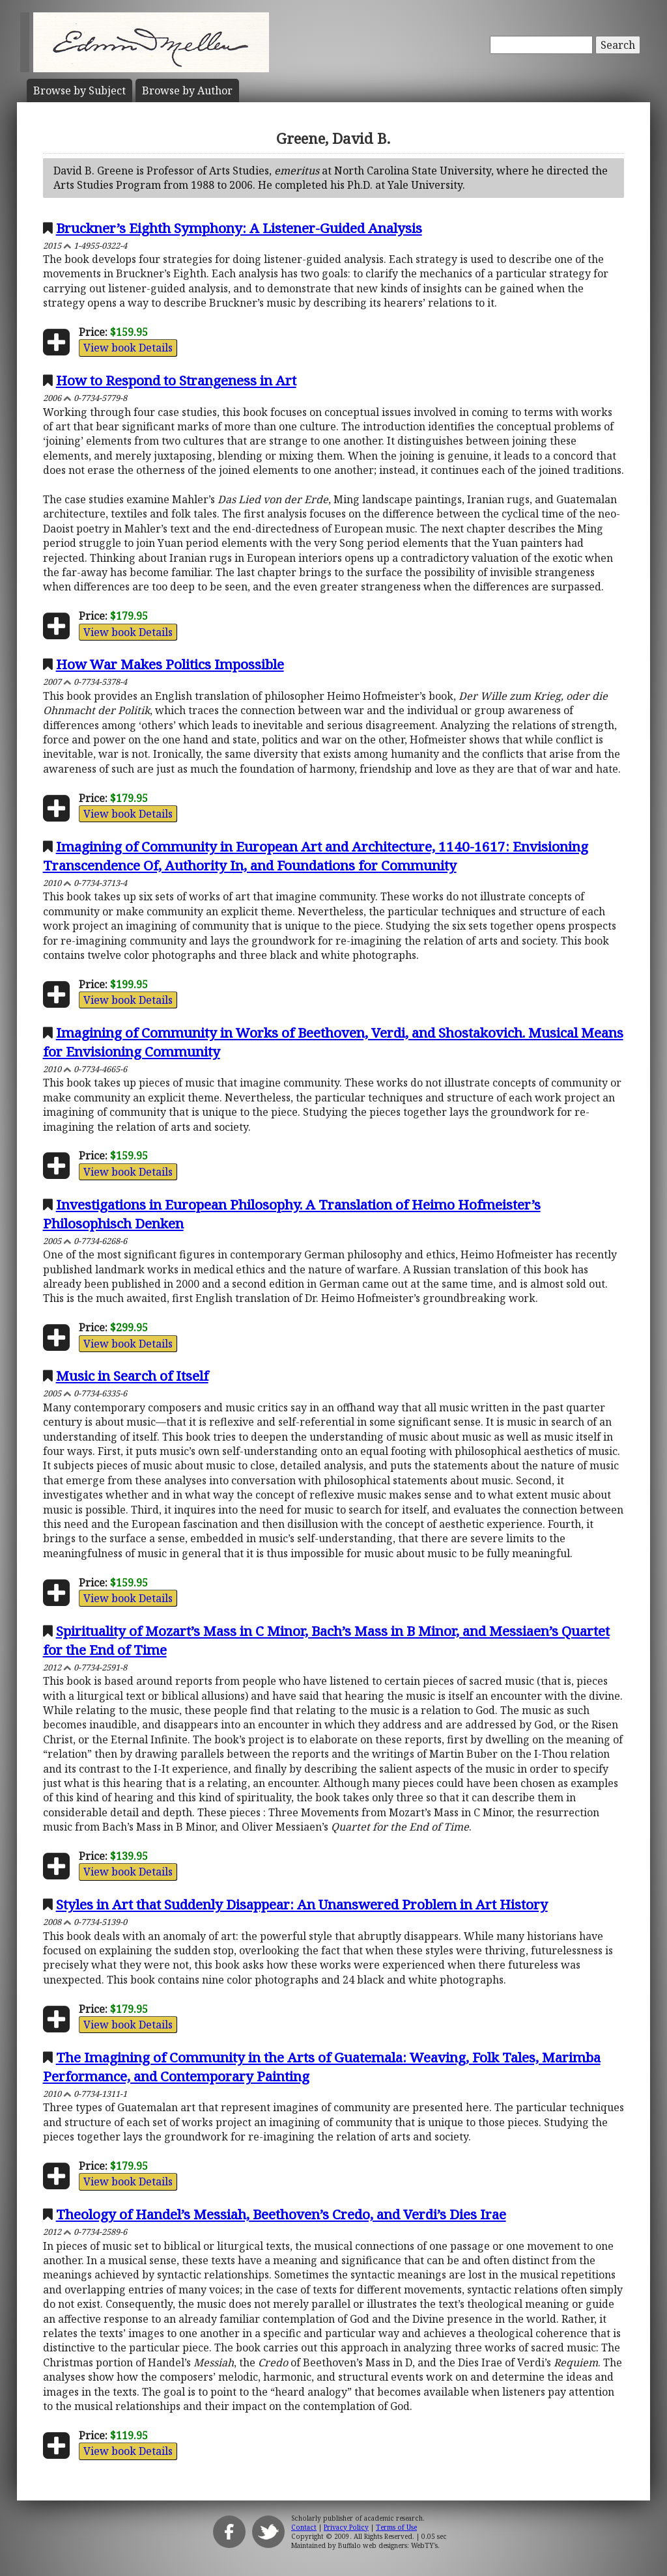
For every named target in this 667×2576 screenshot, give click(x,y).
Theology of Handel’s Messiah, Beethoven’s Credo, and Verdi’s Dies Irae (281, 2214)
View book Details (128, 347)
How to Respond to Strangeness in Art (176, 380)
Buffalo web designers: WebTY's (388, 2545)
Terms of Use (396, 2527)
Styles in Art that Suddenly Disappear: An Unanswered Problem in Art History (302, 1904)
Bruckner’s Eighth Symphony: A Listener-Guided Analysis (239, 228)
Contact (304, 2527)
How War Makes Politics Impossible (170, 664)
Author (187, 90)
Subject (79, 90)
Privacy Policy (346, 2527)
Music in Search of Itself (132, 1375)
